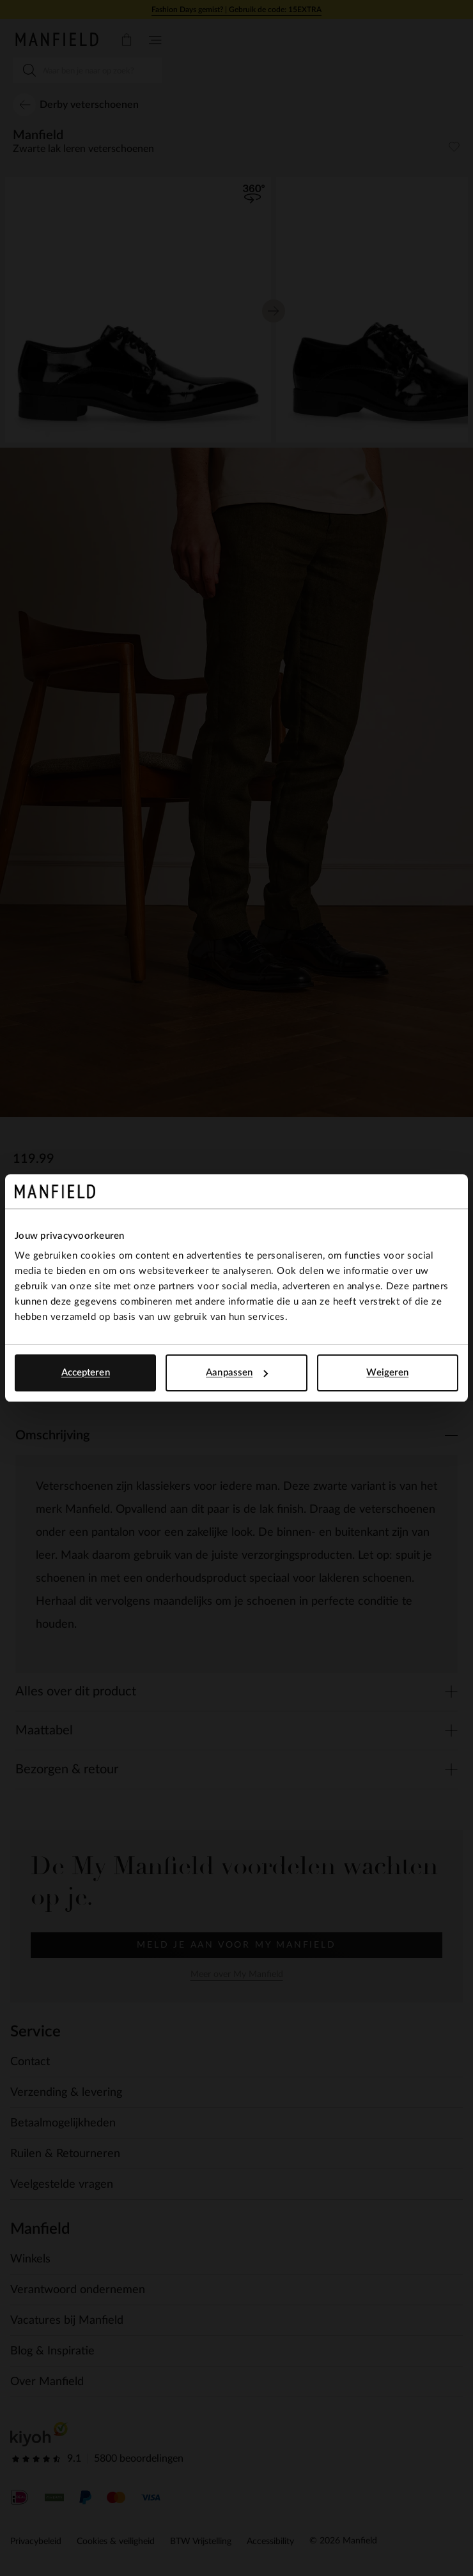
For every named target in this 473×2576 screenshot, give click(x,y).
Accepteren (85, 1372)
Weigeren (387, 1372)
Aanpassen (237, 1372)
